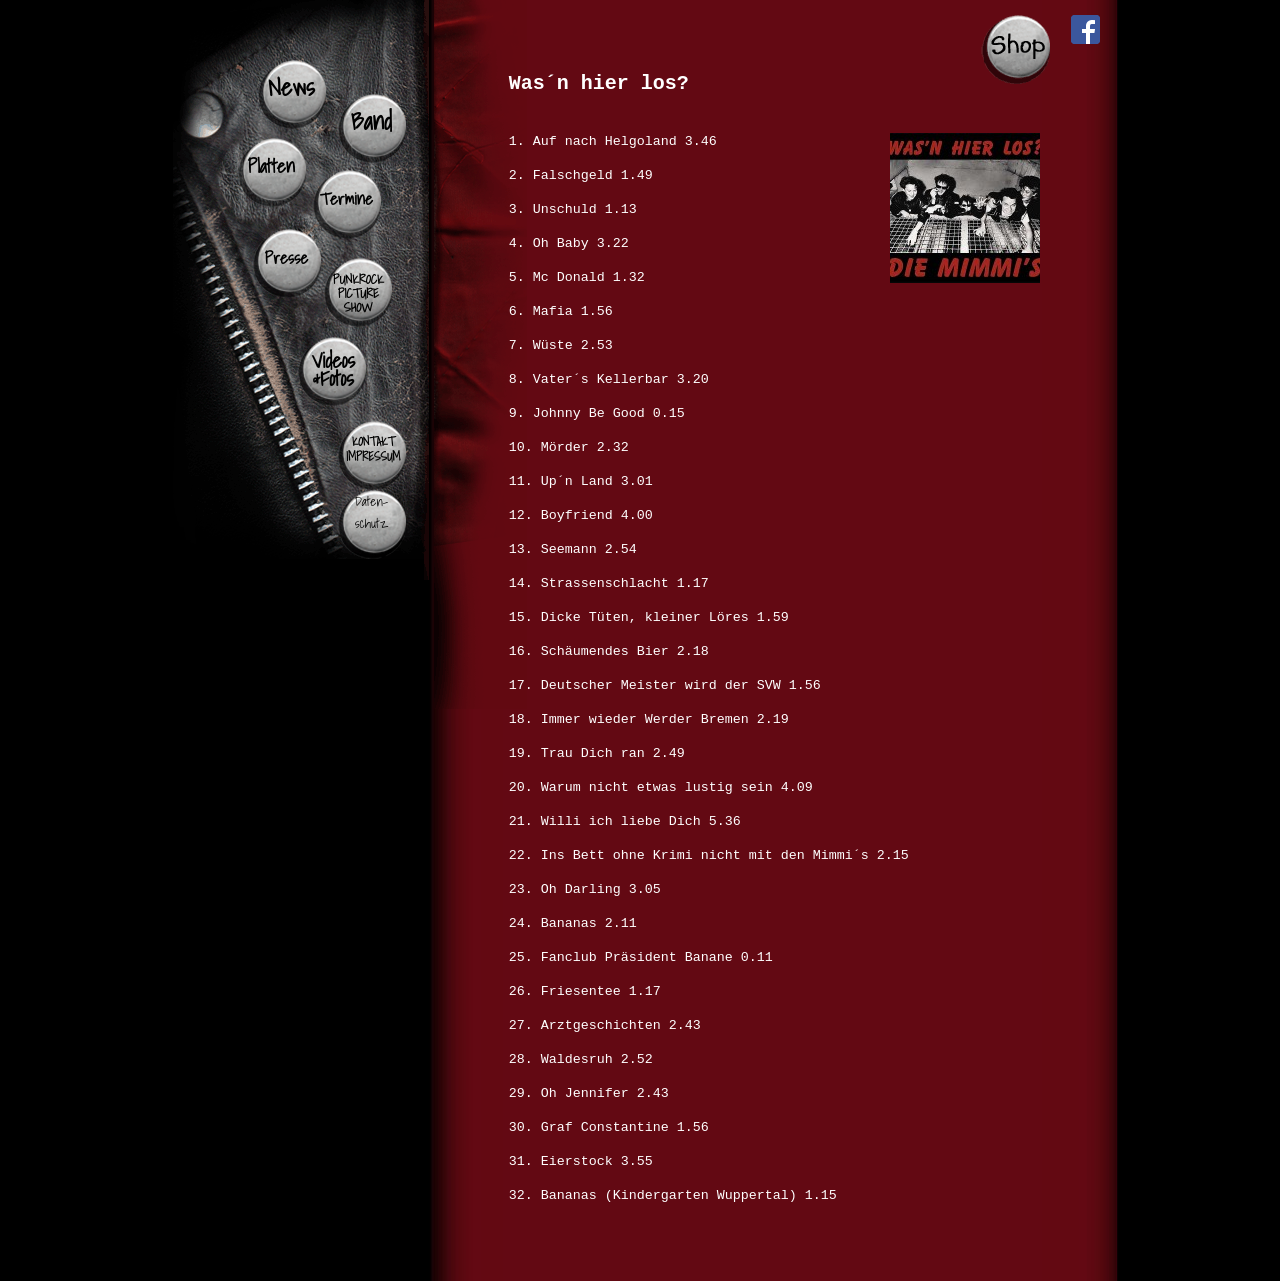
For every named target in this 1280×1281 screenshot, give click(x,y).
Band (371, 121)
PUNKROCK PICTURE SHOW (358, 293)
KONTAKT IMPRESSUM (373, 449)
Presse (287, 257)
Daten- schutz (371, 512)
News (291, 87)
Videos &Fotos (333, 369)
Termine (346, 198)
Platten (271, 166)
